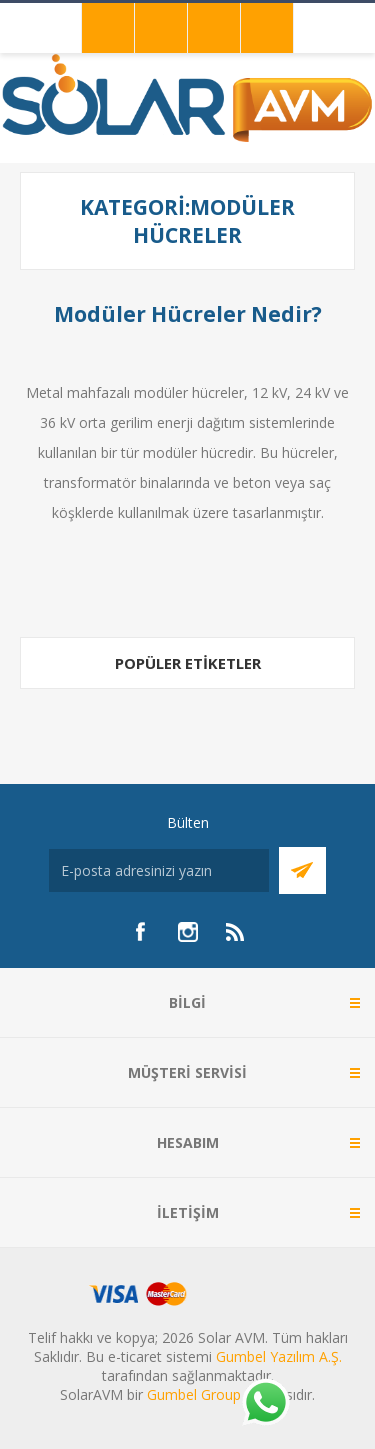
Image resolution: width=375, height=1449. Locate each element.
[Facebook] (140, 932)
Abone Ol (302, 870)
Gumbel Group (194, 1394)
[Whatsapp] (265, 1404)
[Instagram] (188, 932)
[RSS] (236, 932)
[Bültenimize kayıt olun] (159, 870)
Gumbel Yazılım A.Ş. (279, 1356)
